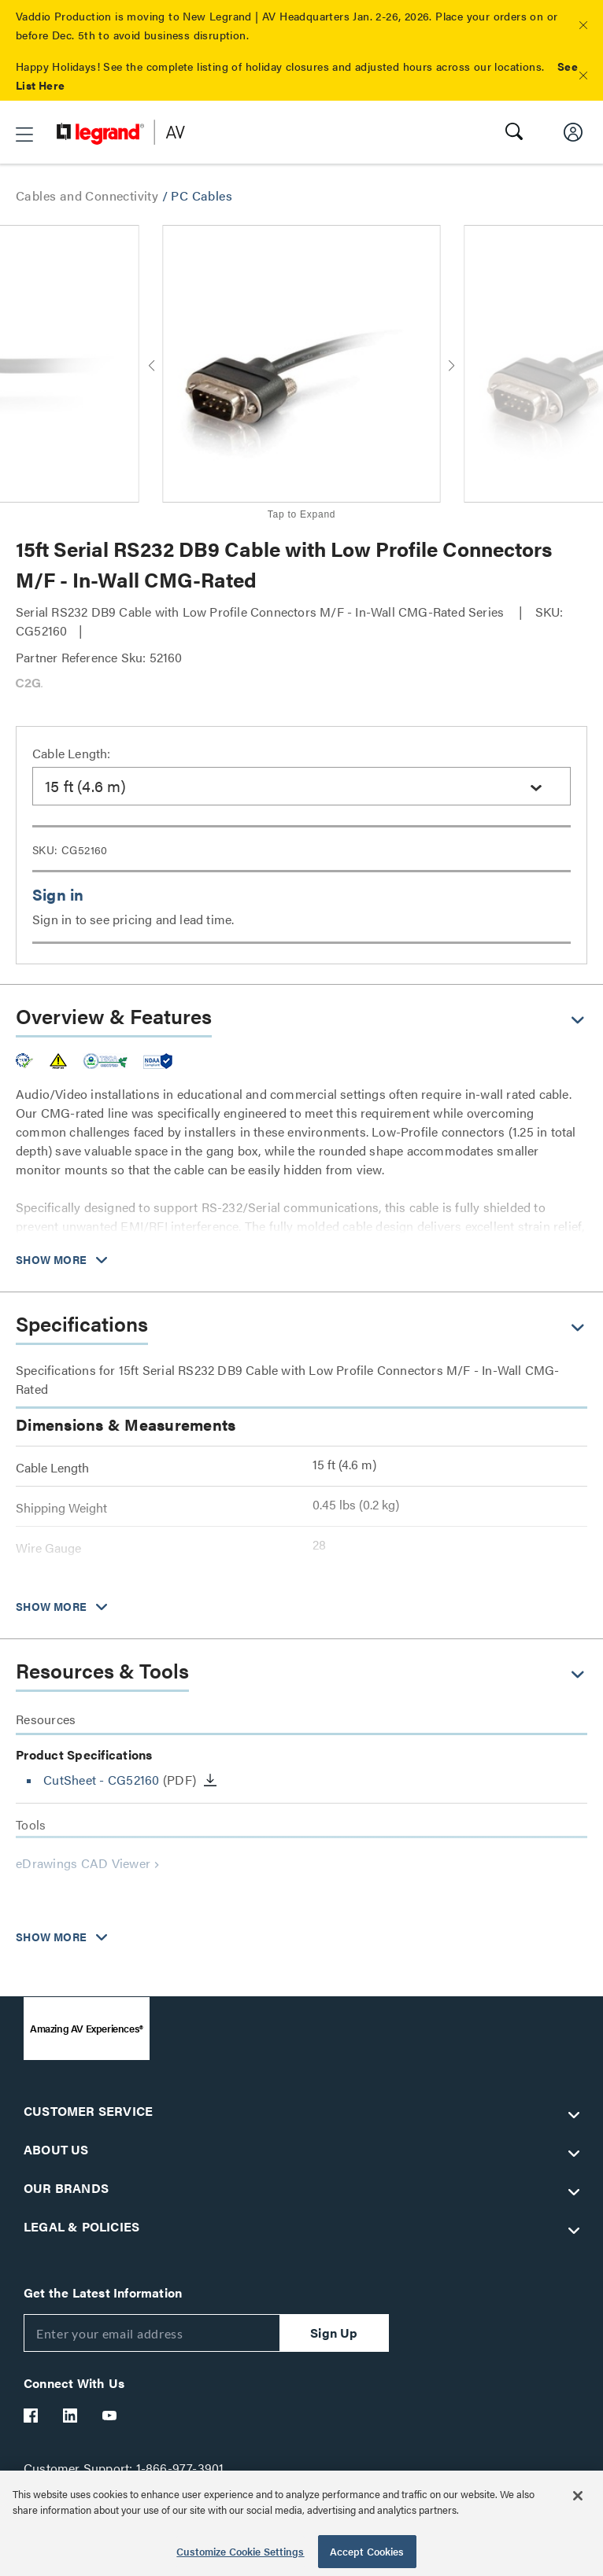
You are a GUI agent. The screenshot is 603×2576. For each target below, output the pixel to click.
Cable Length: (71, 753)
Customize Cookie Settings (240, 2551)
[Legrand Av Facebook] (31, 2415)
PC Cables (201, 195)
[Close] (577, 2495)
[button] (583, 25)
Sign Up (333, 2333)
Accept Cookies (367, 2551)
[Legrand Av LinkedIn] (71, 2415)
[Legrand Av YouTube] (110, 2415)
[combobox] (301, 786)
